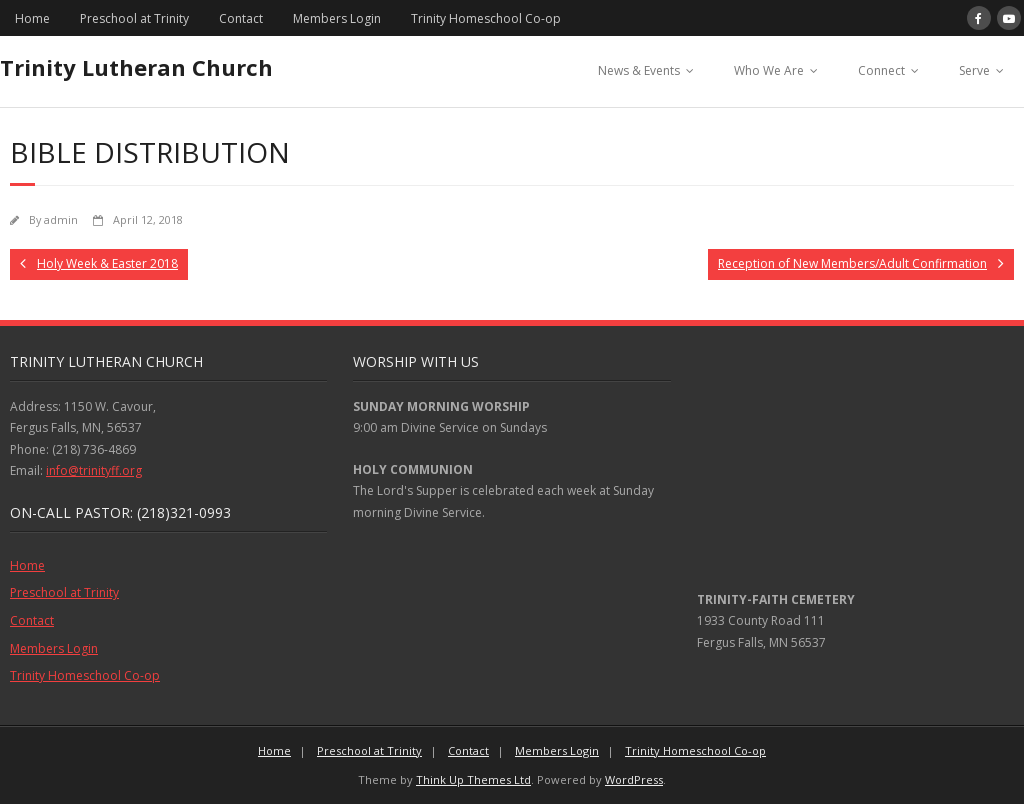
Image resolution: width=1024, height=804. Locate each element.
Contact (241, 18)
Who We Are (769, 70)
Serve (974, 70)
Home (32, 18)
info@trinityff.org (94, 470)
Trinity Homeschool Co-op (486, 18)
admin (61, 219)
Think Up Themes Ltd (473, 779)
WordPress (634, 779)
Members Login (337, 18)
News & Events (639, 70)
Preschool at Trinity (134, 18)
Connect (881, 70)
